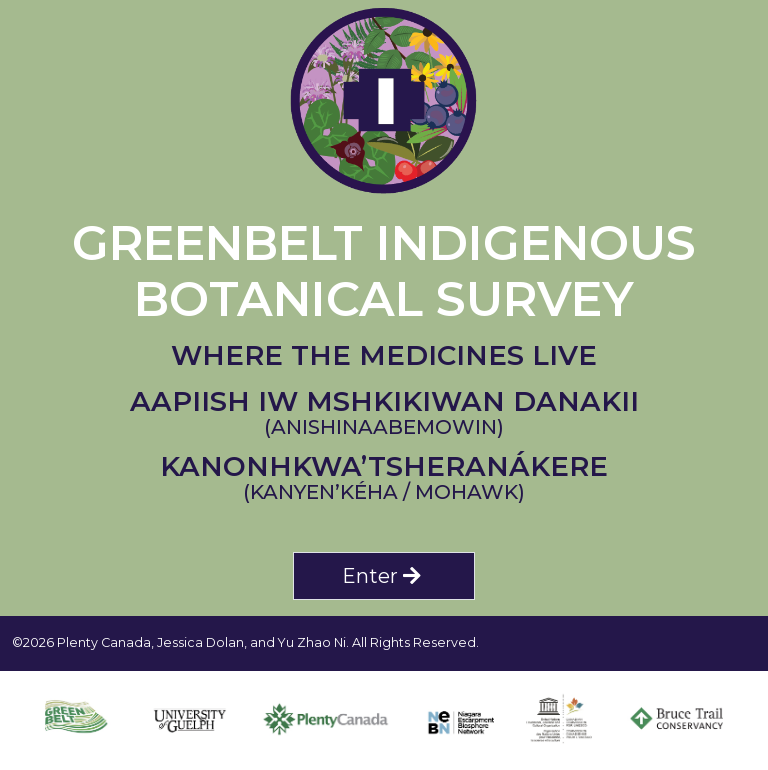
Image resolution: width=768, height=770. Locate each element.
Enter (384, 576)
